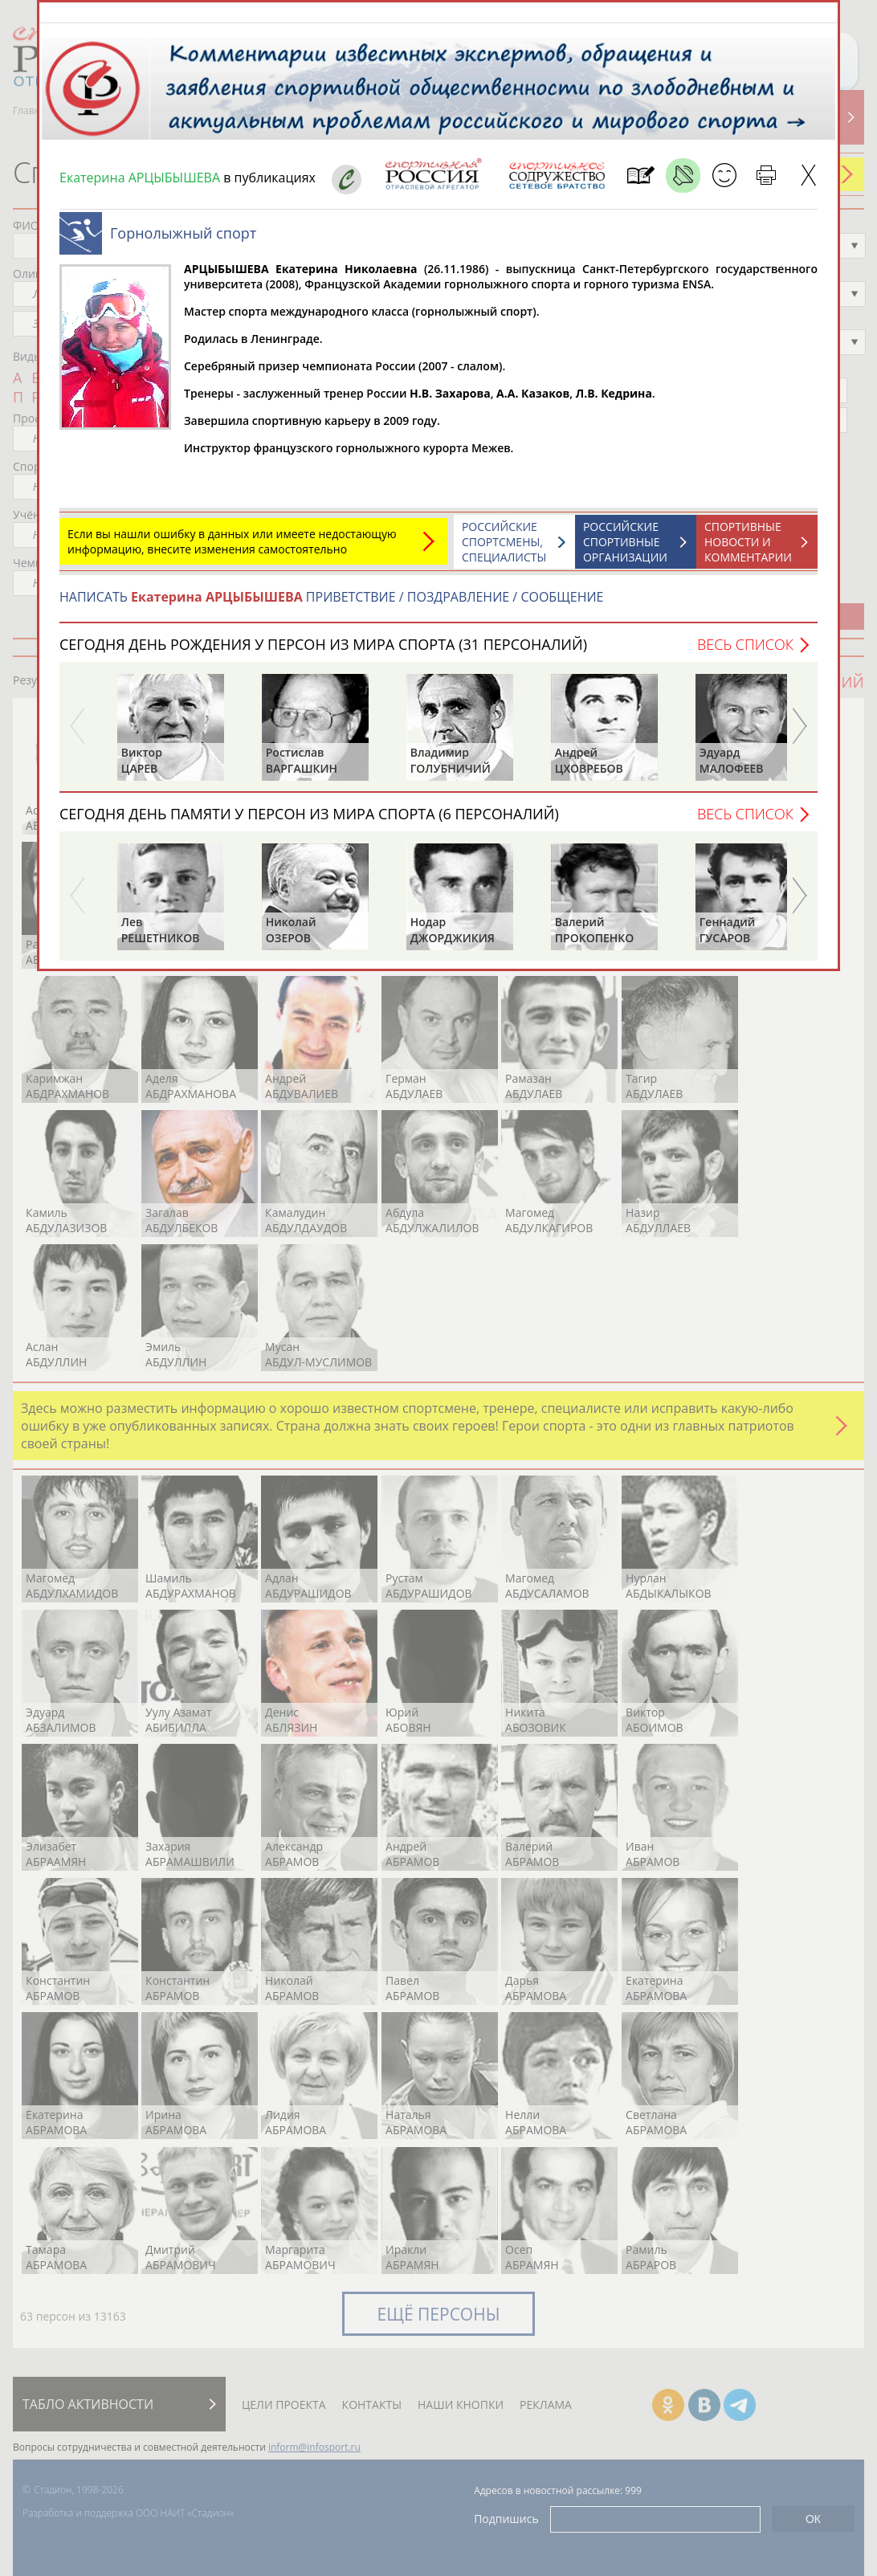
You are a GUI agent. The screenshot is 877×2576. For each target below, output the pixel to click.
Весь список (745, 652)
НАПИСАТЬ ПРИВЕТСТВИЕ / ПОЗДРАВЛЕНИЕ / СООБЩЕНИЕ (331, 605)
